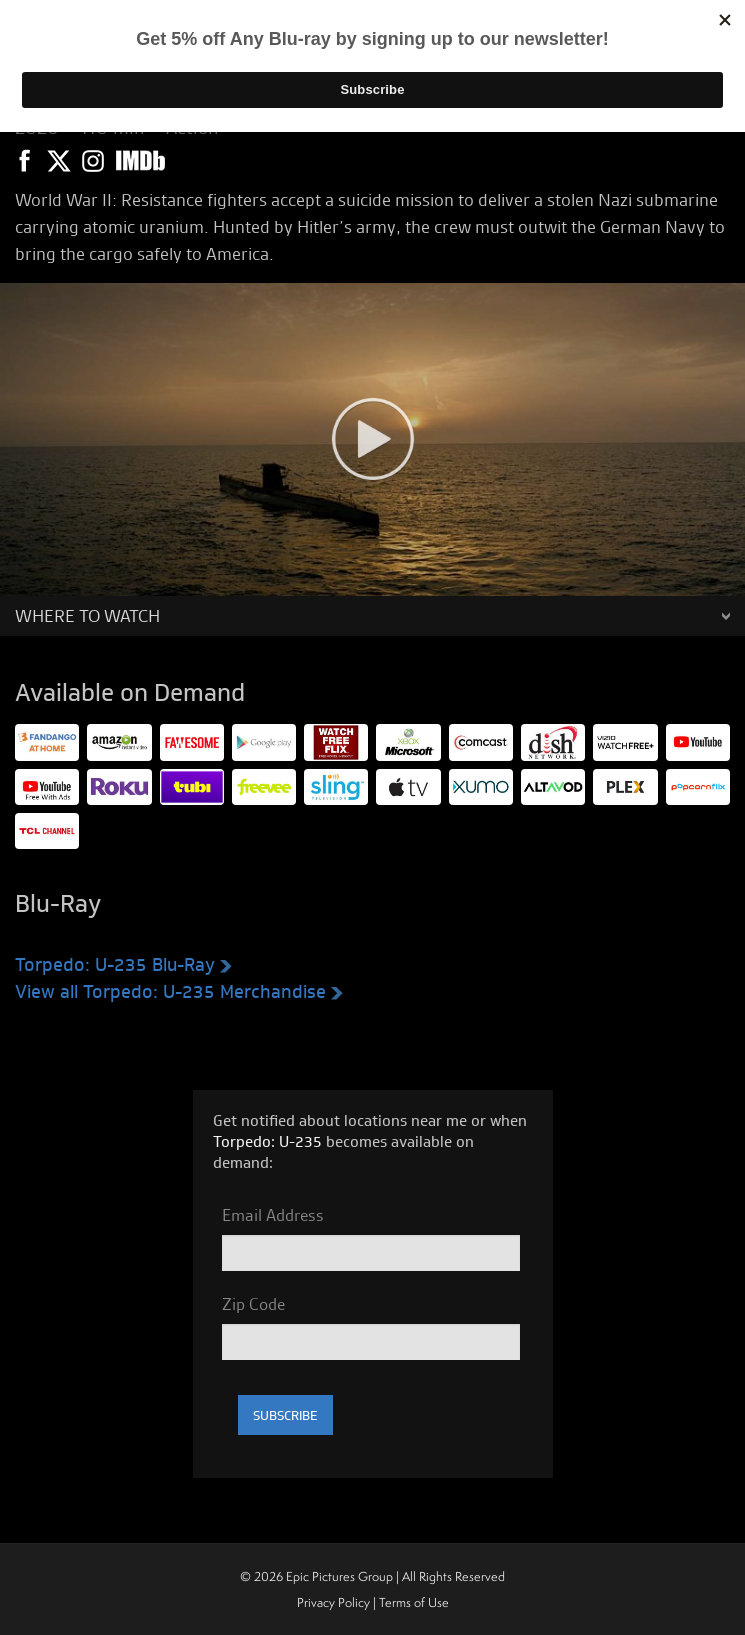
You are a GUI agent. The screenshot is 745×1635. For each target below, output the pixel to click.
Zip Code (253, 1304)
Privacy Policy (333, 1602)
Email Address (273, 1215)
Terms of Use (414, 1602)
